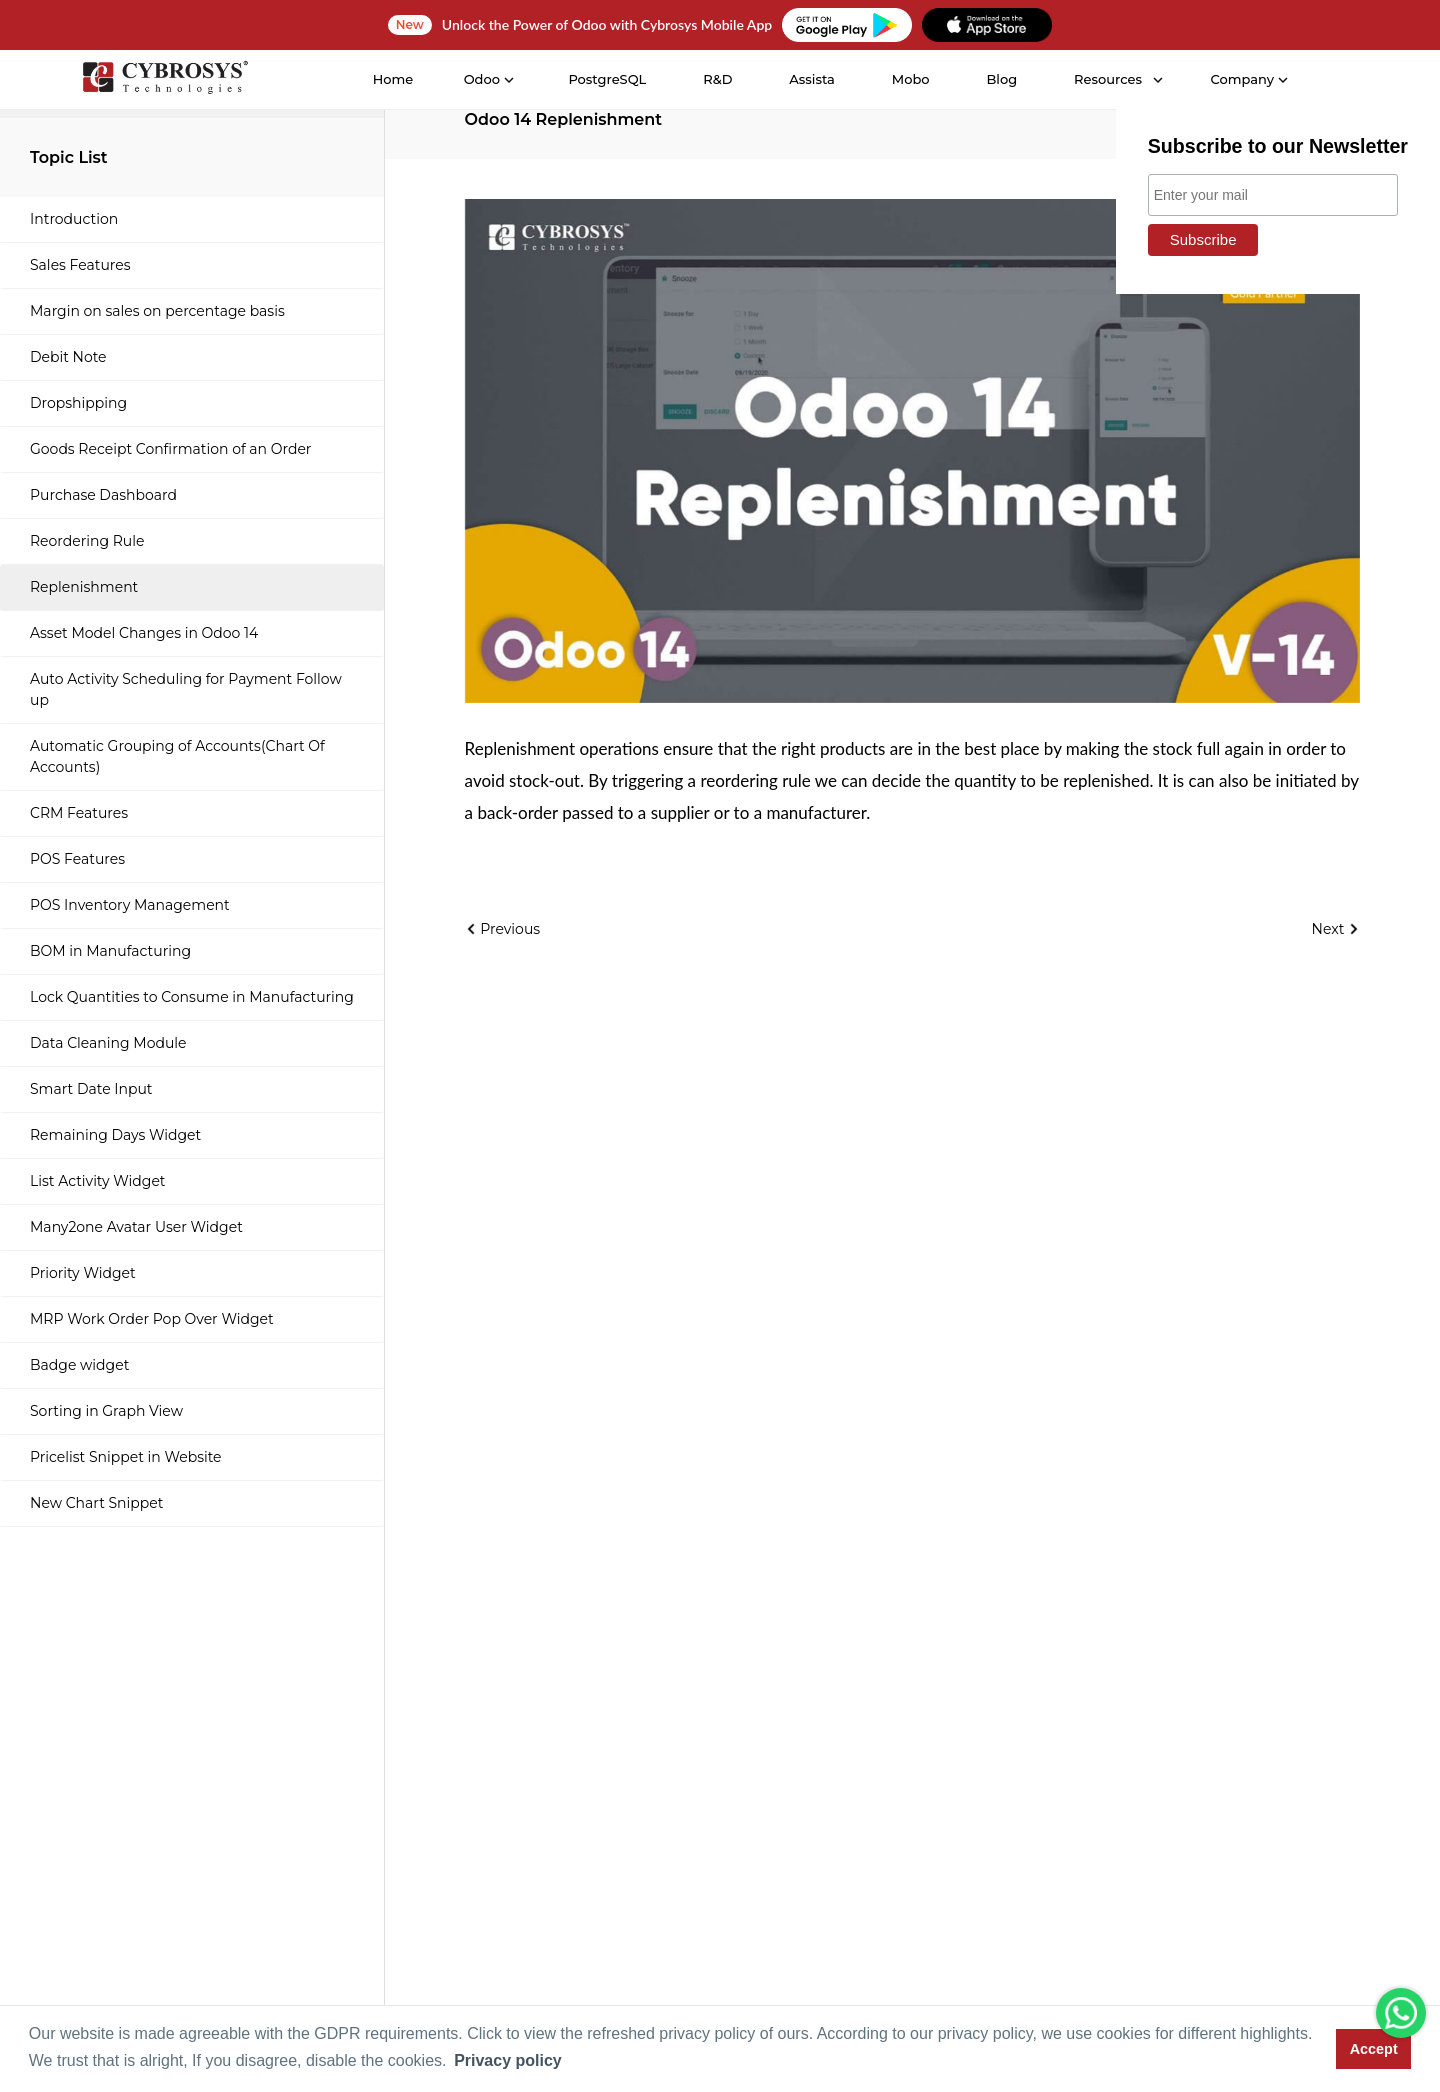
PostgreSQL (607, 79)
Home (393, 79)
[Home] (165, 80)
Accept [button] (1374, 2049)
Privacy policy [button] (508, 2060)
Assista (812, 79)
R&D (717, 79)
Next (1336, 929)
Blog (1001, 79)
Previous (503, 929)
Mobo (911, 79)
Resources (1108, 79)
